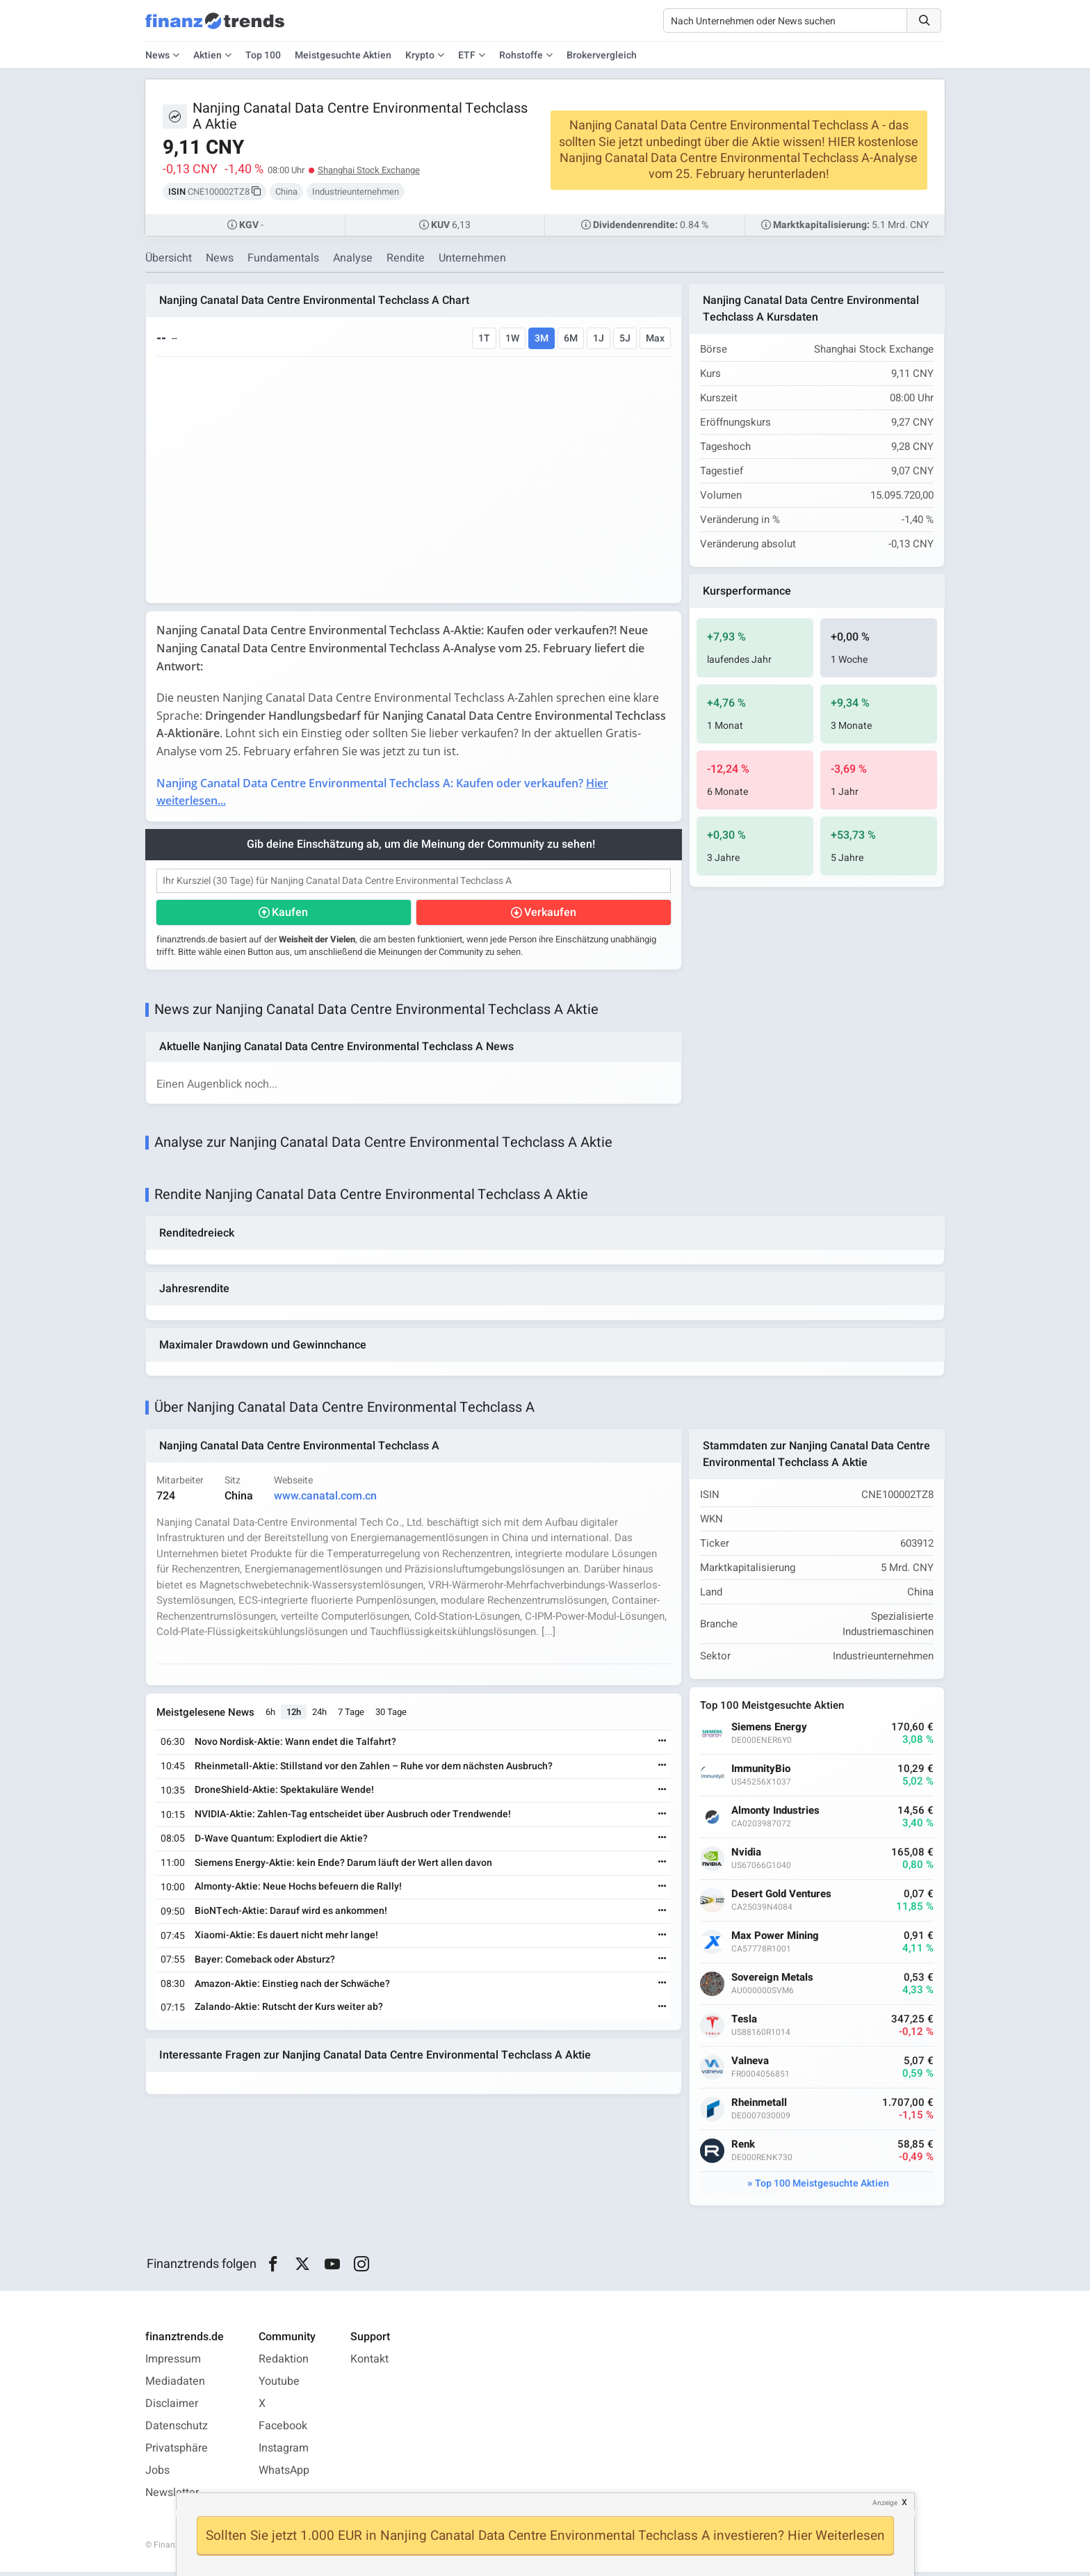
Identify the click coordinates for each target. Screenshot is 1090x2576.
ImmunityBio (761, 1773)
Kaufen (290, 913)
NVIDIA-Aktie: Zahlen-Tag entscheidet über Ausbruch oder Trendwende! (353, 1818)
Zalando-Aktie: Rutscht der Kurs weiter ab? (289, 2011)
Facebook (283, 2430)
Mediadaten (175, 2385)
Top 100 (263, 55)
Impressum (173, 2363)
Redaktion (284, 2363)
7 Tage (352, 1716)
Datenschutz (176, 2430)
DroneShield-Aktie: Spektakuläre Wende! (285, 1794)
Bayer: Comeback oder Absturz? (265, 1963)
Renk (744, 2148)
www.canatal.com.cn (326, 1499)
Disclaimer (171, 2407)
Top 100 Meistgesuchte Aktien (822, 2187)
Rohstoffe (521, 55)
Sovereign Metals (773, 1982)
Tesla (745, 2023)
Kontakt (369, 2363)
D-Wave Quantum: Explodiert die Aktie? (281, 1842)
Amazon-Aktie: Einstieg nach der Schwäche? (293, 1987)
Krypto (419, 55)
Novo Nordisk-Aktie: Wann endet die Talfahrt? (296, 1745)
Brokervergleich (602, 55)
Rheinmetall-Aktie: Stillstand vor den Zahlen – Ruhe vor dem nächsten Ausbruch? (374, 1769)
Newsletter (172, 2496)
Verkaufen (550, 913)
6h (271, 1716)
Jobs (157, 2474)
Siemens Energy (770, 1731)
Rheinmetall (760, 2107)
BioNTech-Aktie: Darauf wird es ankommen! (291, 1915)
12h (294, 1716)
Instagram (284, 2452)
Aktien (207, 55)
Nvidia (747, 1856)
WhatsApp (284, 2474)
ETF (466, 55)
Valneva (751, 2065)
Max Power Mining (776, 1940)
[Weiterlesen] (662, 1746)
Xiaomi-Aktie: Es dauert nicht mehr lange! (287, 1939)
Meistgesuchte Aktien (343, 55)
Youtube (279, 2385)
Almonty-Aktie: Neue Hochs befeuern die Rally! (298, 1890)
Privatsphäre (176, 2452)
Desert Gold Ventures (782, 1898)
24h (320, 1716)
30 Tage (391, 1716)
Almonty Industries (776, 1815)
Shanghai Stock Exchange (369, 170)
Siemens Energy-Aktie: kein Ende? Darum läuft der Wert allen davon (344, 1866)
